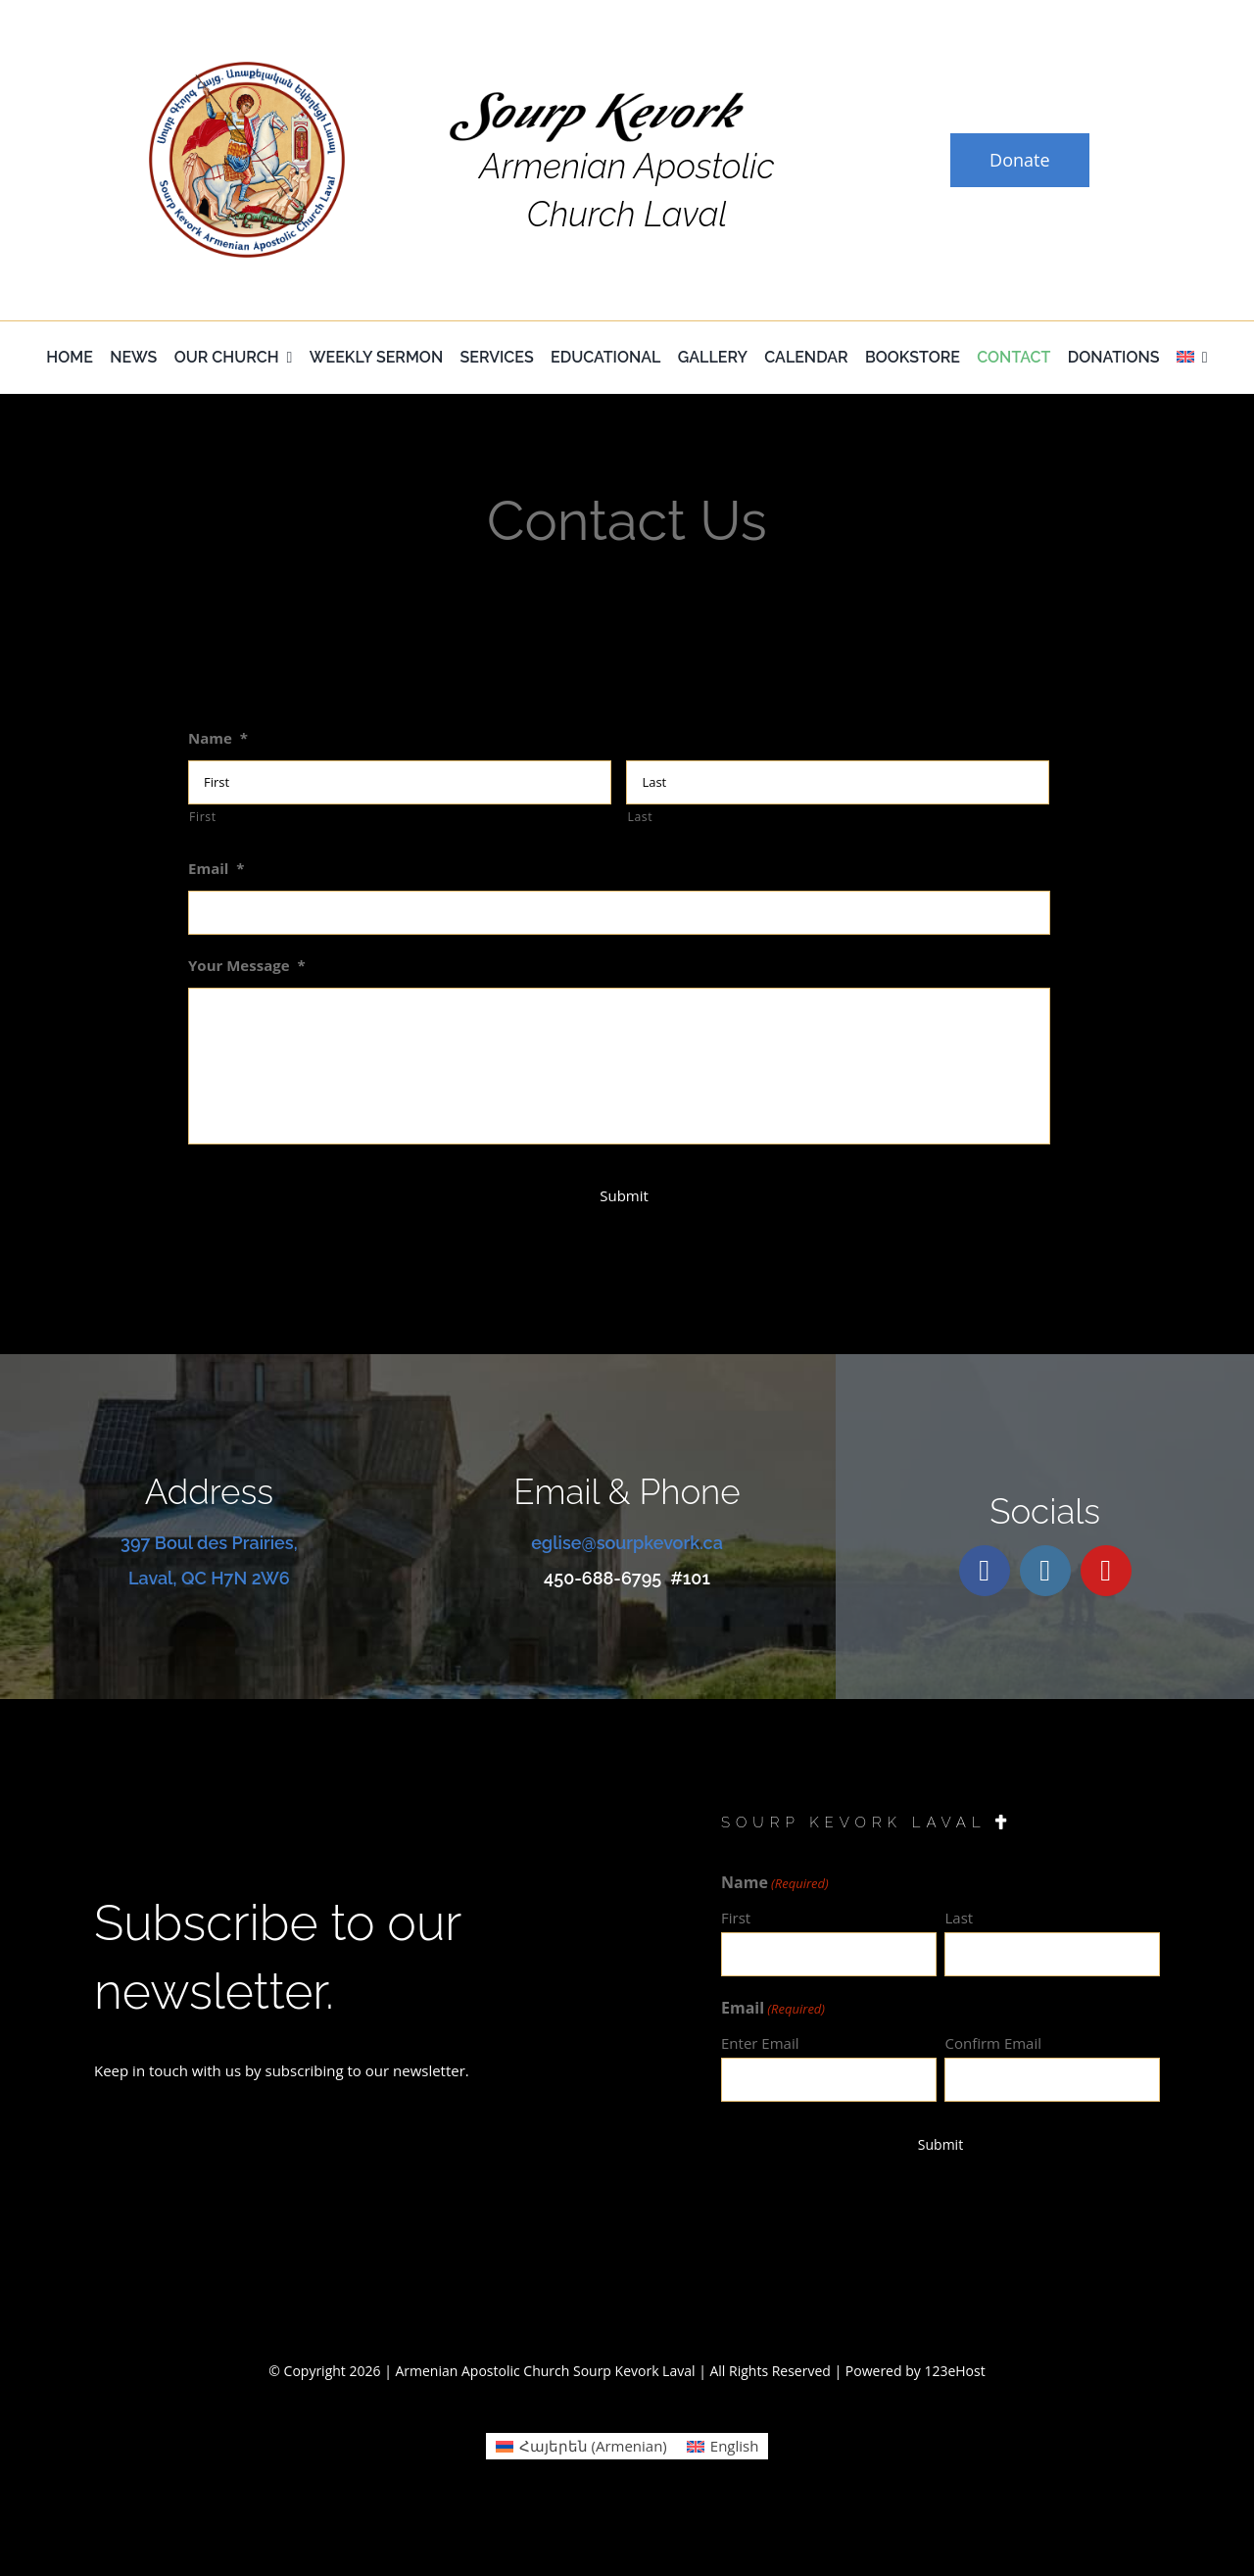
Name (218, 738)
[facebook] (984, 1570)
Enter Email (759, 2043)
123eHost (954, 2370)
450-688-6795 (602, 1578)
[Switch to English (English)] (723, 2446)
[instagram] (1045, 1570)
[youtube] (1106, 1570)
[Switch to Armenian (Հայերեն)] (581, 2446)
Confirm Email (992, 2043)
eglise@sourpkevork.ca (627, 1542)
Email (216, 868)
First (203, 816)
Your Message (247, 965)
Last (639, 816)
